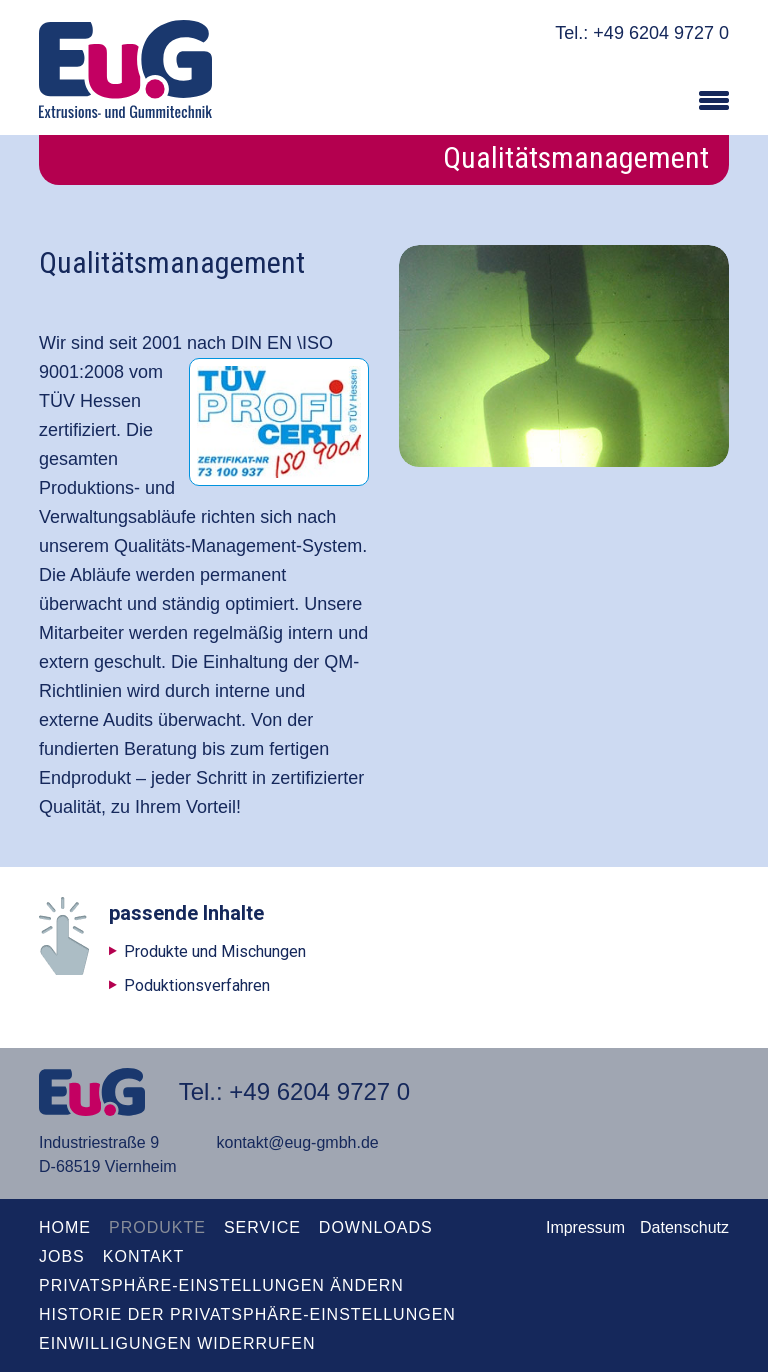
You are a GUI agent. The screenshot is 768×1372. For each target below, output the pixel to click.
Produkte (157, 1227)
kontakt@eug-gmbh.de (298, 1142)
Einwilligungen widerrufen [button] (177, 1343)
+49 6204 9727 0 (661, 33)
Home (65, 1227)
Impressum (585, 1227)
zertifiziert (77, 430)
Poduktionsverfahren (197, 985)
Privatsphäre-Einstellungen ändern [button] (221, 1285)
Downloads (376, 1227)
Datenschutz (684, 1227)
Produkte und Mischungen (215, 951)
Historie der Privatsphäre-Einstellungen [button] (247, 1314)
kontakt (143, 1256)
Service (262, 1227)
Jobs (62, 1256)
